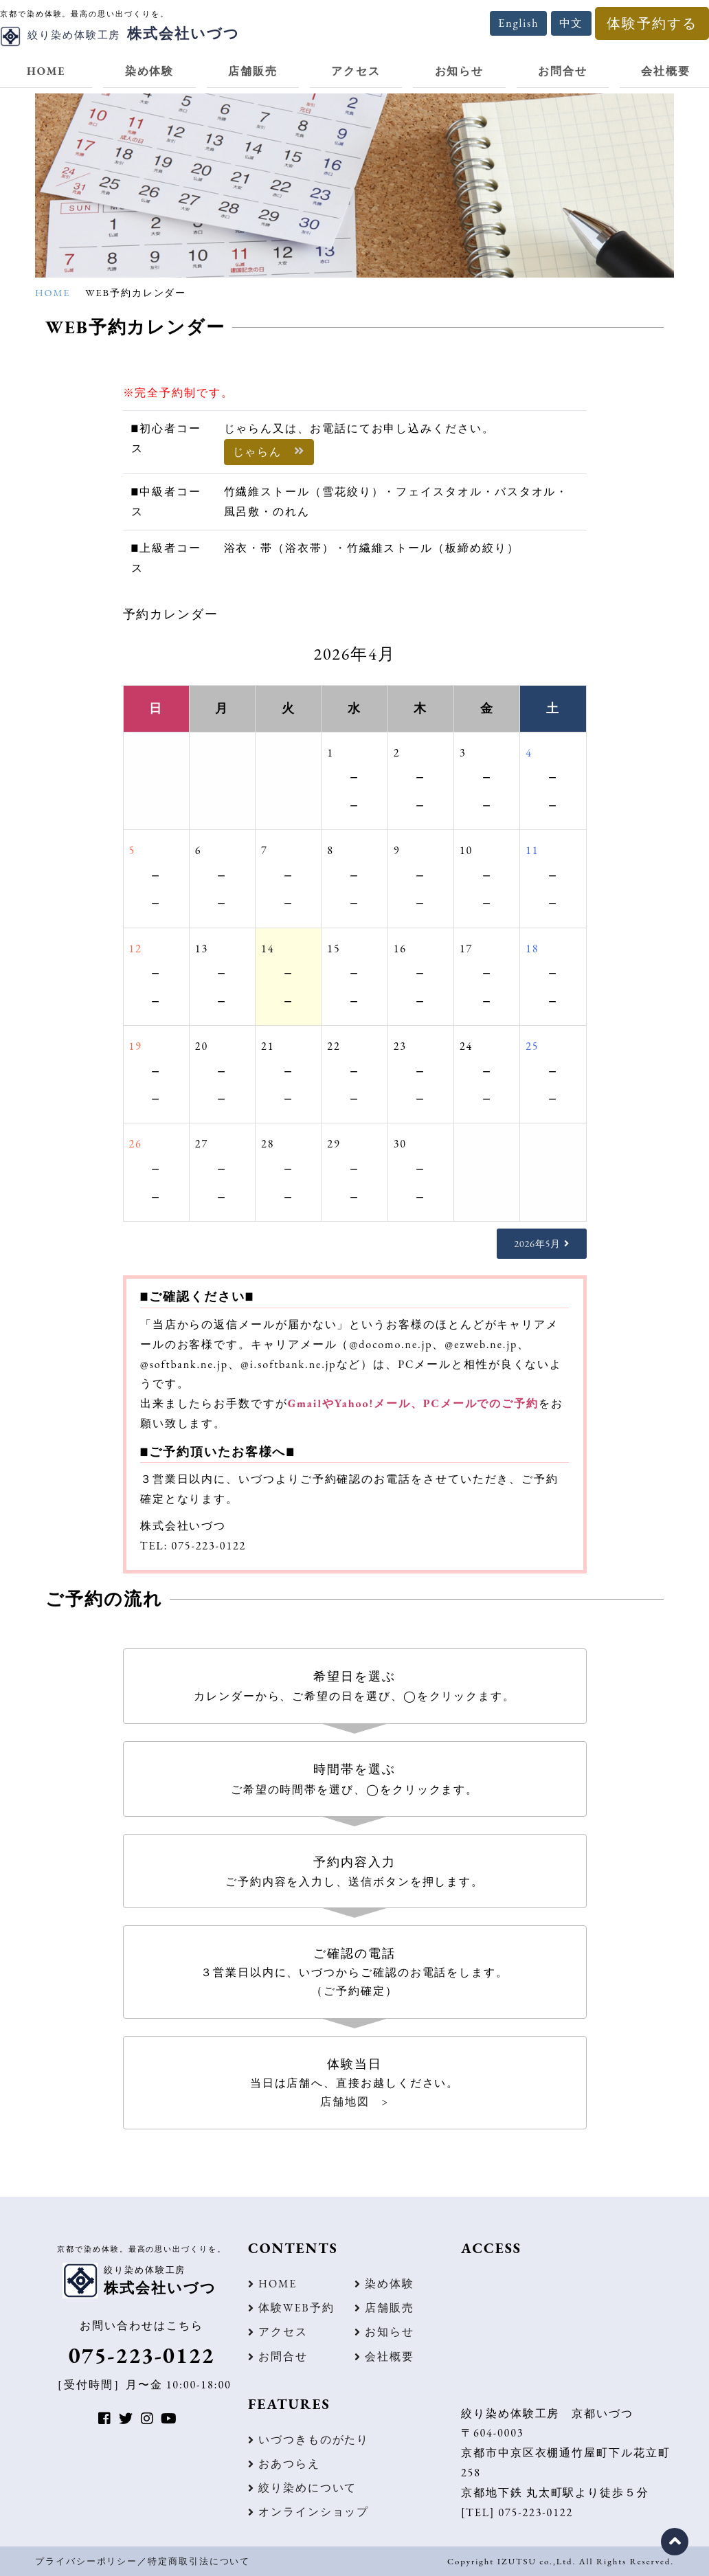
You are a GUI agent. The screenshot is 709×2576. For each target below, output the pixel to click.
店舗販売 (253, 71)
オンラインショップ (313, 2512)
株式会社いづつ (120, 33)
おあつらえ (289, 2463)
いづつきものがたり (313, 2439)
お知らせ (459, 71)
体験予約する (652, 23)
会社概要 (389, 2356)
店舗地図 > (354, 2101)
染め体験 (150, 71)
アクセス (356, 71)
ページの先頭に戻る (674, 2541)
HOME (46, 71)
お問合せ (562, 71)
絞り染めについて (307, 2487)
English (518, 23)
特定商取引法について (199, 2561)
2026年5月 (537, 1243)
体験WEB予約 (296, 2307)
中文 (571, 23)
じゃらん (269, 452)
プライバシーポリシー (86, 2561)
